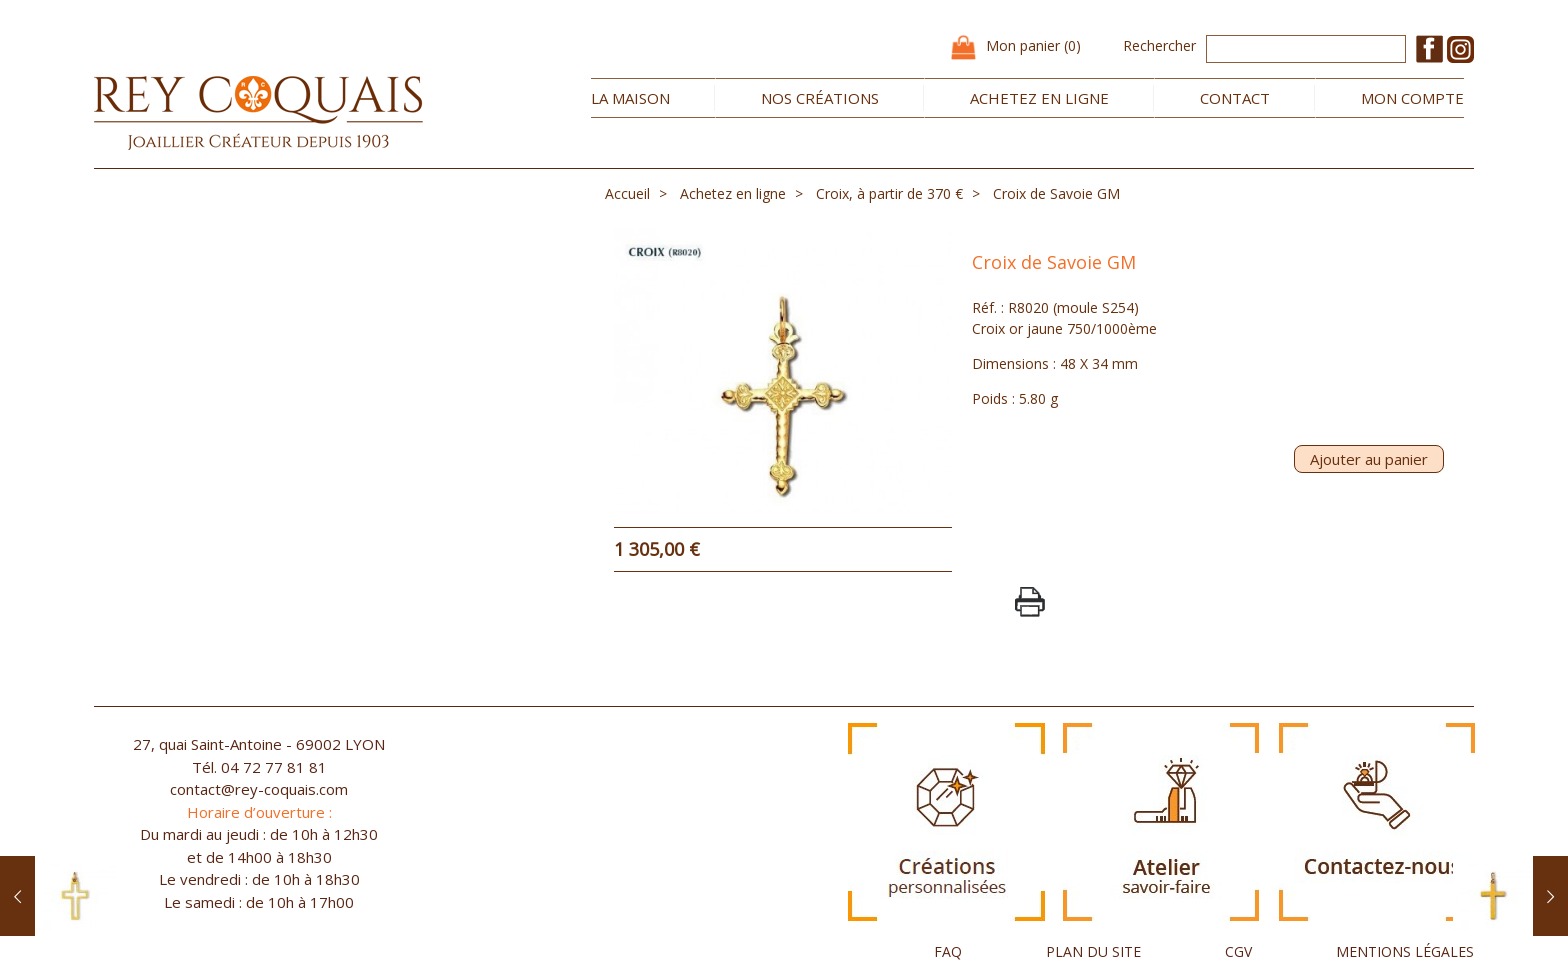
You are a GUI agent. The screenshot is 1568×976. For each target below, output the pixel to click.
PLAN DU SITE (1093, 951)
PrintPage (1030, 602)
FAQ (948, 951)
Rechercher (1159, 45)
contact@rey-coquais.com (259, 789)
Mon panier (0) (1033, 45)
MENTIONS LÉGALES (1405, 951)
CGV (1238, 951)
